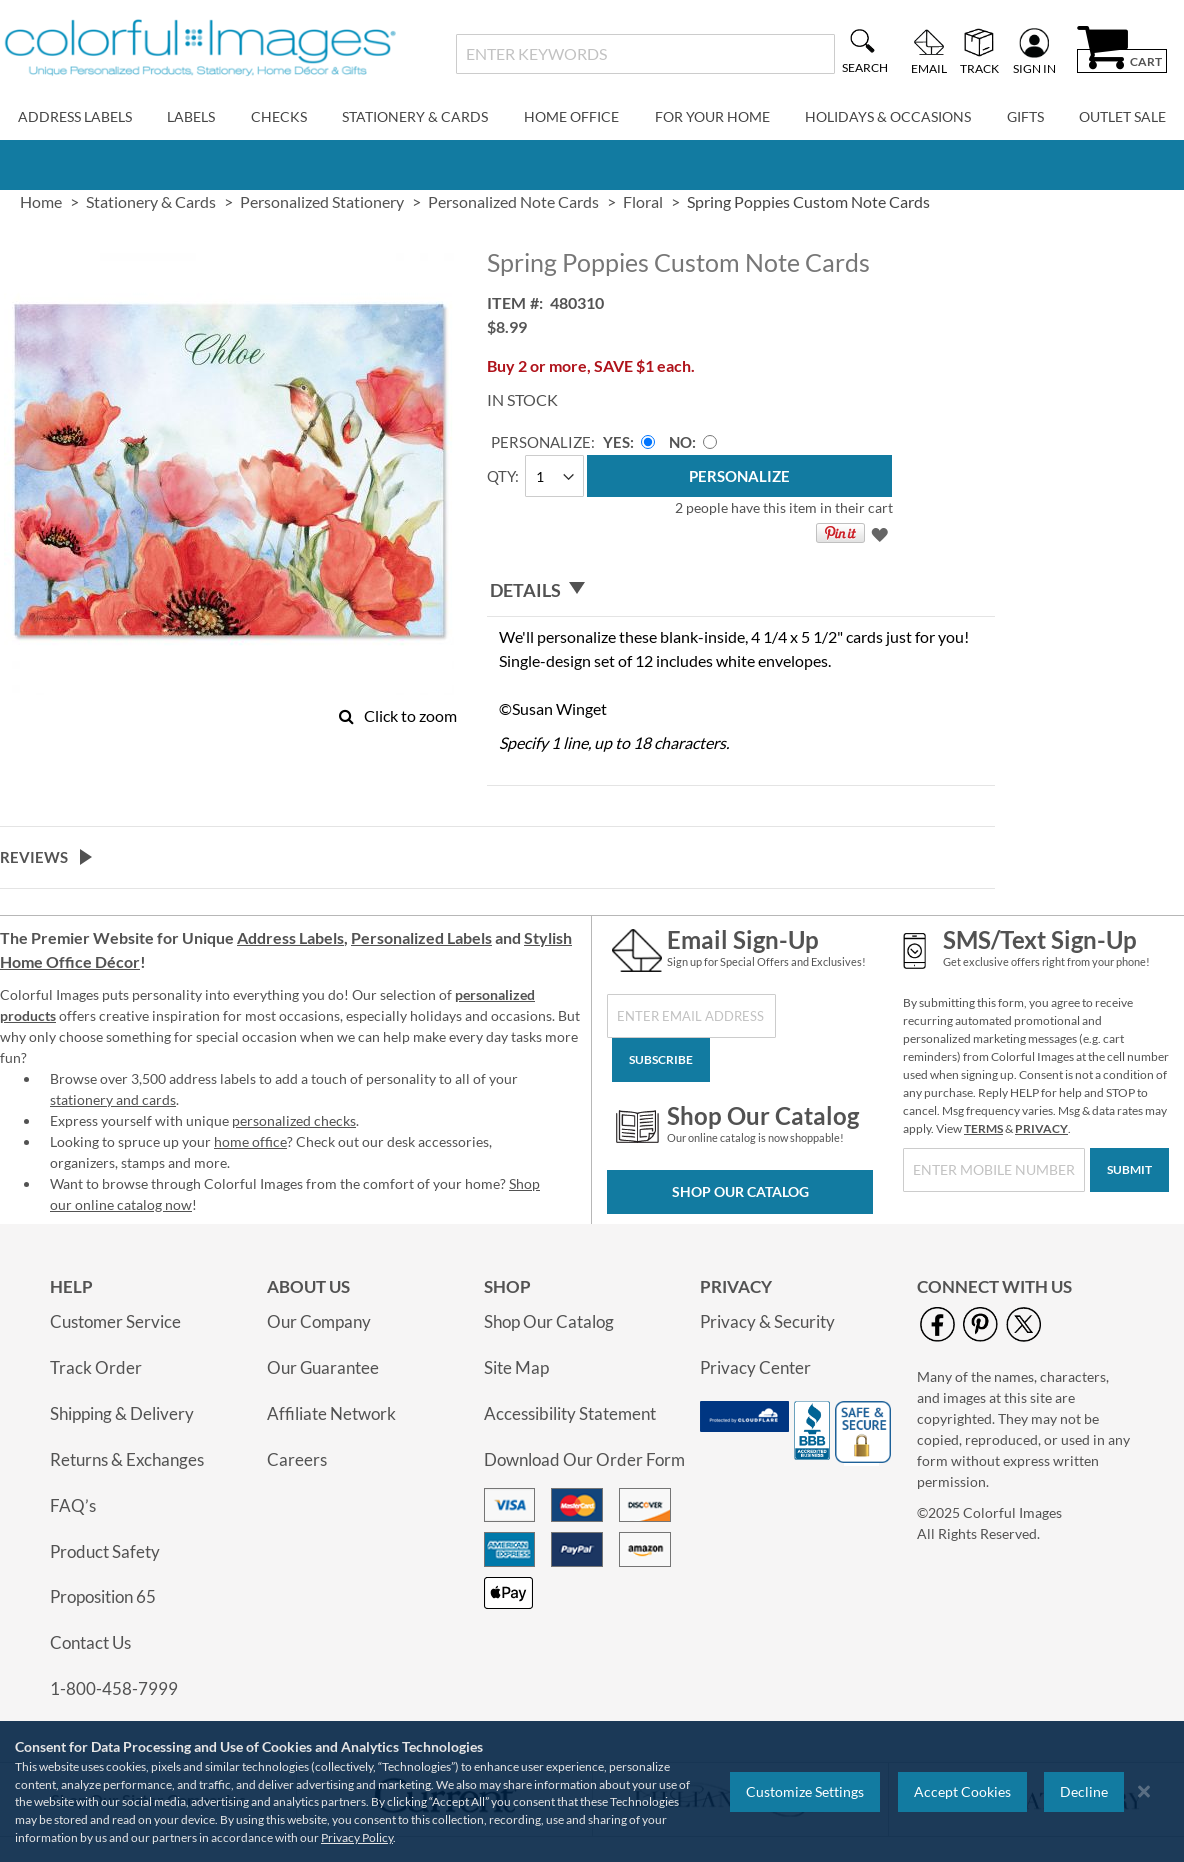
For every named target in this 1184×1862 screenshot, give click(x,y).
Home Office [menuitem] (571, 116)
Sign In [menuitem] (1034, 68)
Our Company (319, 1321)
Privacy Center (755, 1367)
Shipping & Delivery (122, 1413)
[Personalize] (739, 476)
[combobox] (645, 54)
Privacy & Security (767, 1321)
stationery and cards (113, 1099)
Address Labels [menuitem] (75, 116)
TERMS (983, 1128)
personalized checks (294, 1120)
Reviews (34, 857)
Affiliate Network (331, 1413)
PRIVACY (1041, 1128)
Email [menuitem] (929, 68)
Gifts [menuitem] (1025, 116)
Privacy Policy (357, 1837)
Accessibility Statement (570, 1413)
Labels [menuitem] (191, 116)
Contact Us (90, 1642)
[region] (592, 1791)
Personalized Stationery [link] (322, 201)
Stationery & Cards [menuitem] (415, 116)
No (680, 442)
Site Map (516, 1367)
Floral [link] (643, 201)
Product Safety (105, 1551)
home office (250, 1141)
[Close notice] (1144, 1791)
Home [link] (41, 201)
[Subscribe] (661, 1060)
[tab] (740, 590)
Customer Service (115, 1321)
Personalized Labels (421, 937)
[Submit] (1129, 1170)
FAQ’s (73, 1505)
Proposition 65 (103, 1596)
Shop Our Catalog (740, 1191)
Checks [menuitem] (279, 116)
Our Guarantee (323, 1367)
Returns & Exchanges (127, 1459)
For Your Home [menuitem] (712, 116)
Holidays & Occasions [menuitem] (888, 116)
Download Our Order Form (584, 1459)
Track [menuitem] (979, 68)
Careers (297, 1459)
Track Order (96, 1367)
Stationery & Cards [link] (151, 201)
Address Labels (290, 937)
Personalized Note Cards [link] (513, 201)
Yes (616, 442)
